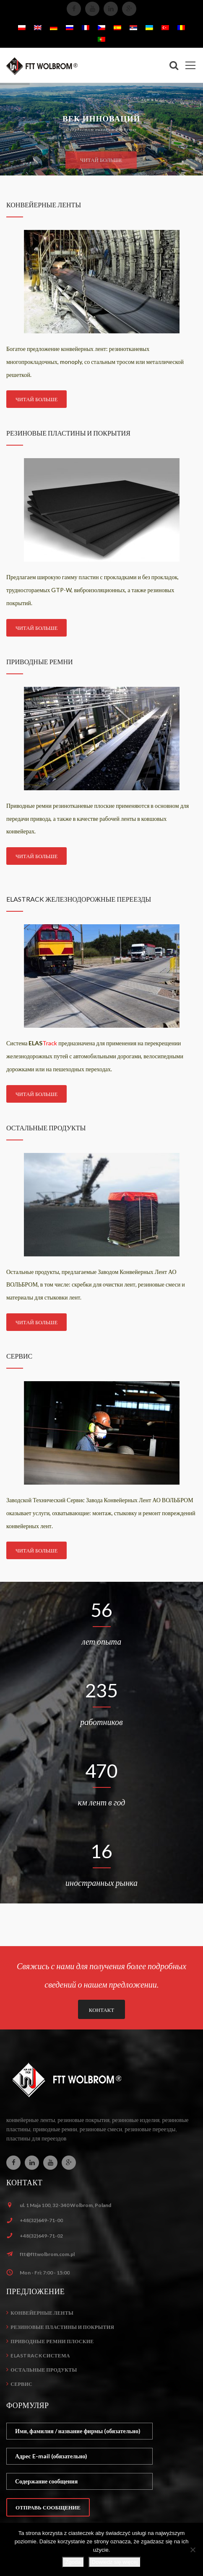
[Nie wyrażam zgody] (192, 2549)
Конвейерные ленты (41, 2313)
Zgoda (73, 2562)
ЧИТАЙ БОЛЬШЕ (36, 399)
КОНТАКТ (101, 2009)
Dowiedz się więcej (115, 2562)
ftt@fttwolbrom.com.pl (47, 2254)
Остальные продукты (43, 2370)
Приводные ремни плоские (52, 2341)
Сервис (21, 2384)
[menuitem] (22, 27)
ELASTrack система (40, 2355)
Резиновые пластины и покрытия (62, 2327)
